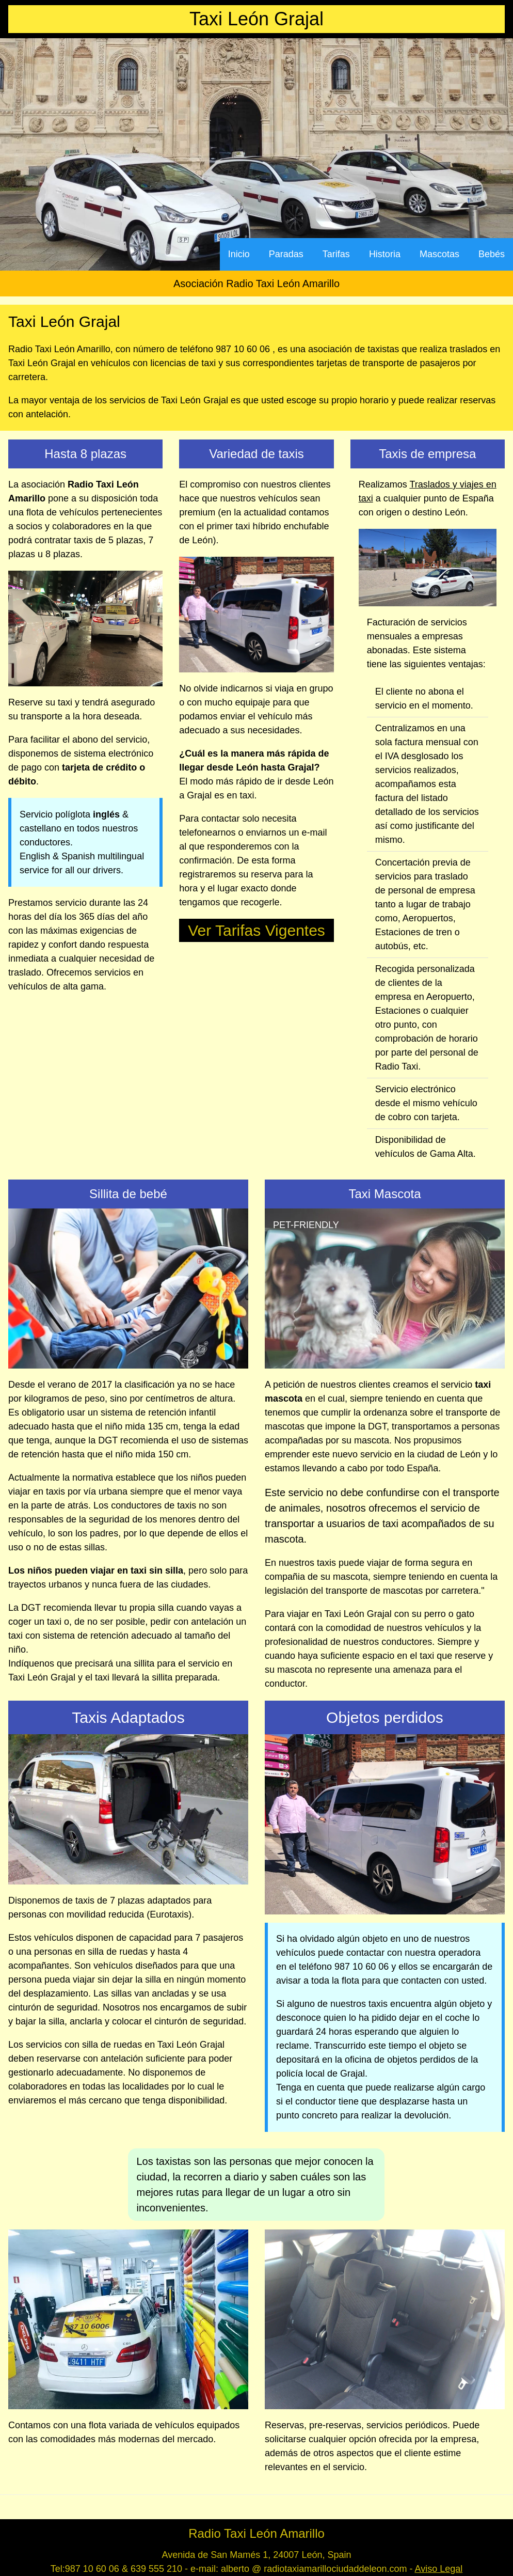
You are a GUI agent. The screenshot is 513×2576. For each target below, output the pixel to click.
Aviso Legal (439, 2569)
